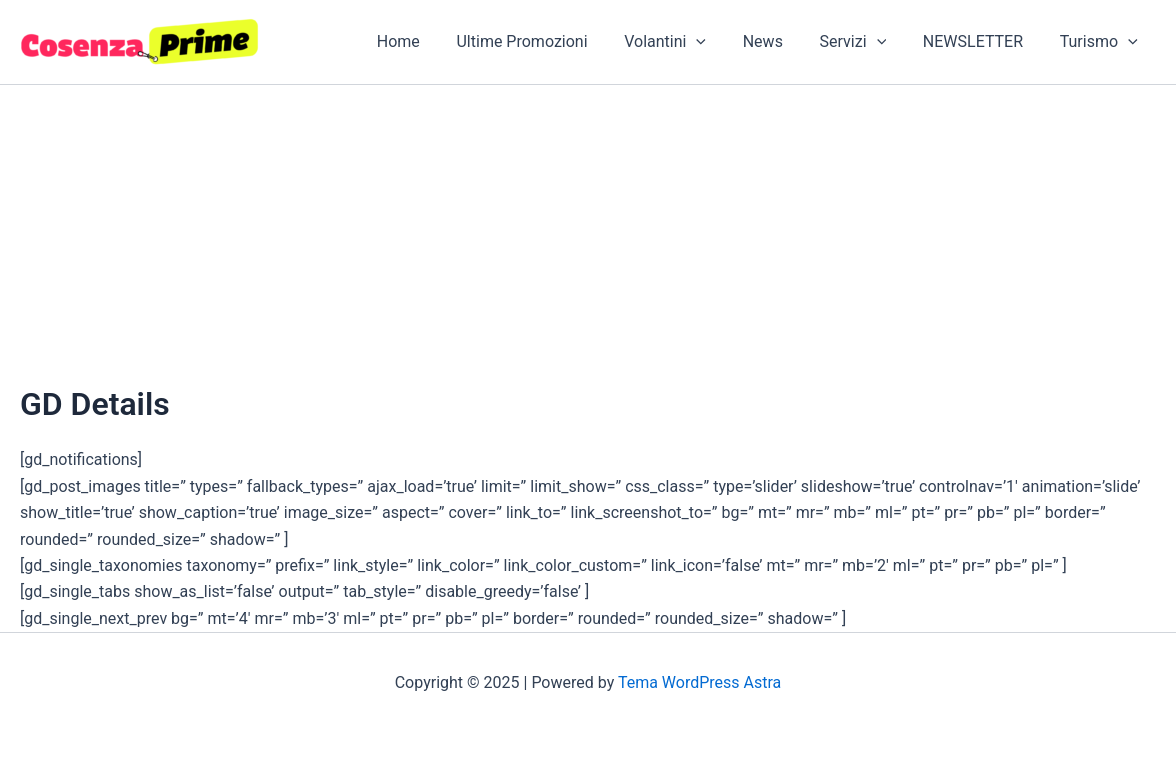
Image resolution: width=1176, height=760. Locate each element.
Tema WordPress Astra (699, 682)
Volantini (686, 42)
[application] (717, 42)
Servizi (864, 42)
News (779, 41)
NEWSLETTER (980, 41)
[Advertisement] (588, 235)
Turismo (1101, 42)
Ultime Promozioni (547, 41)
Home (428, 41)
